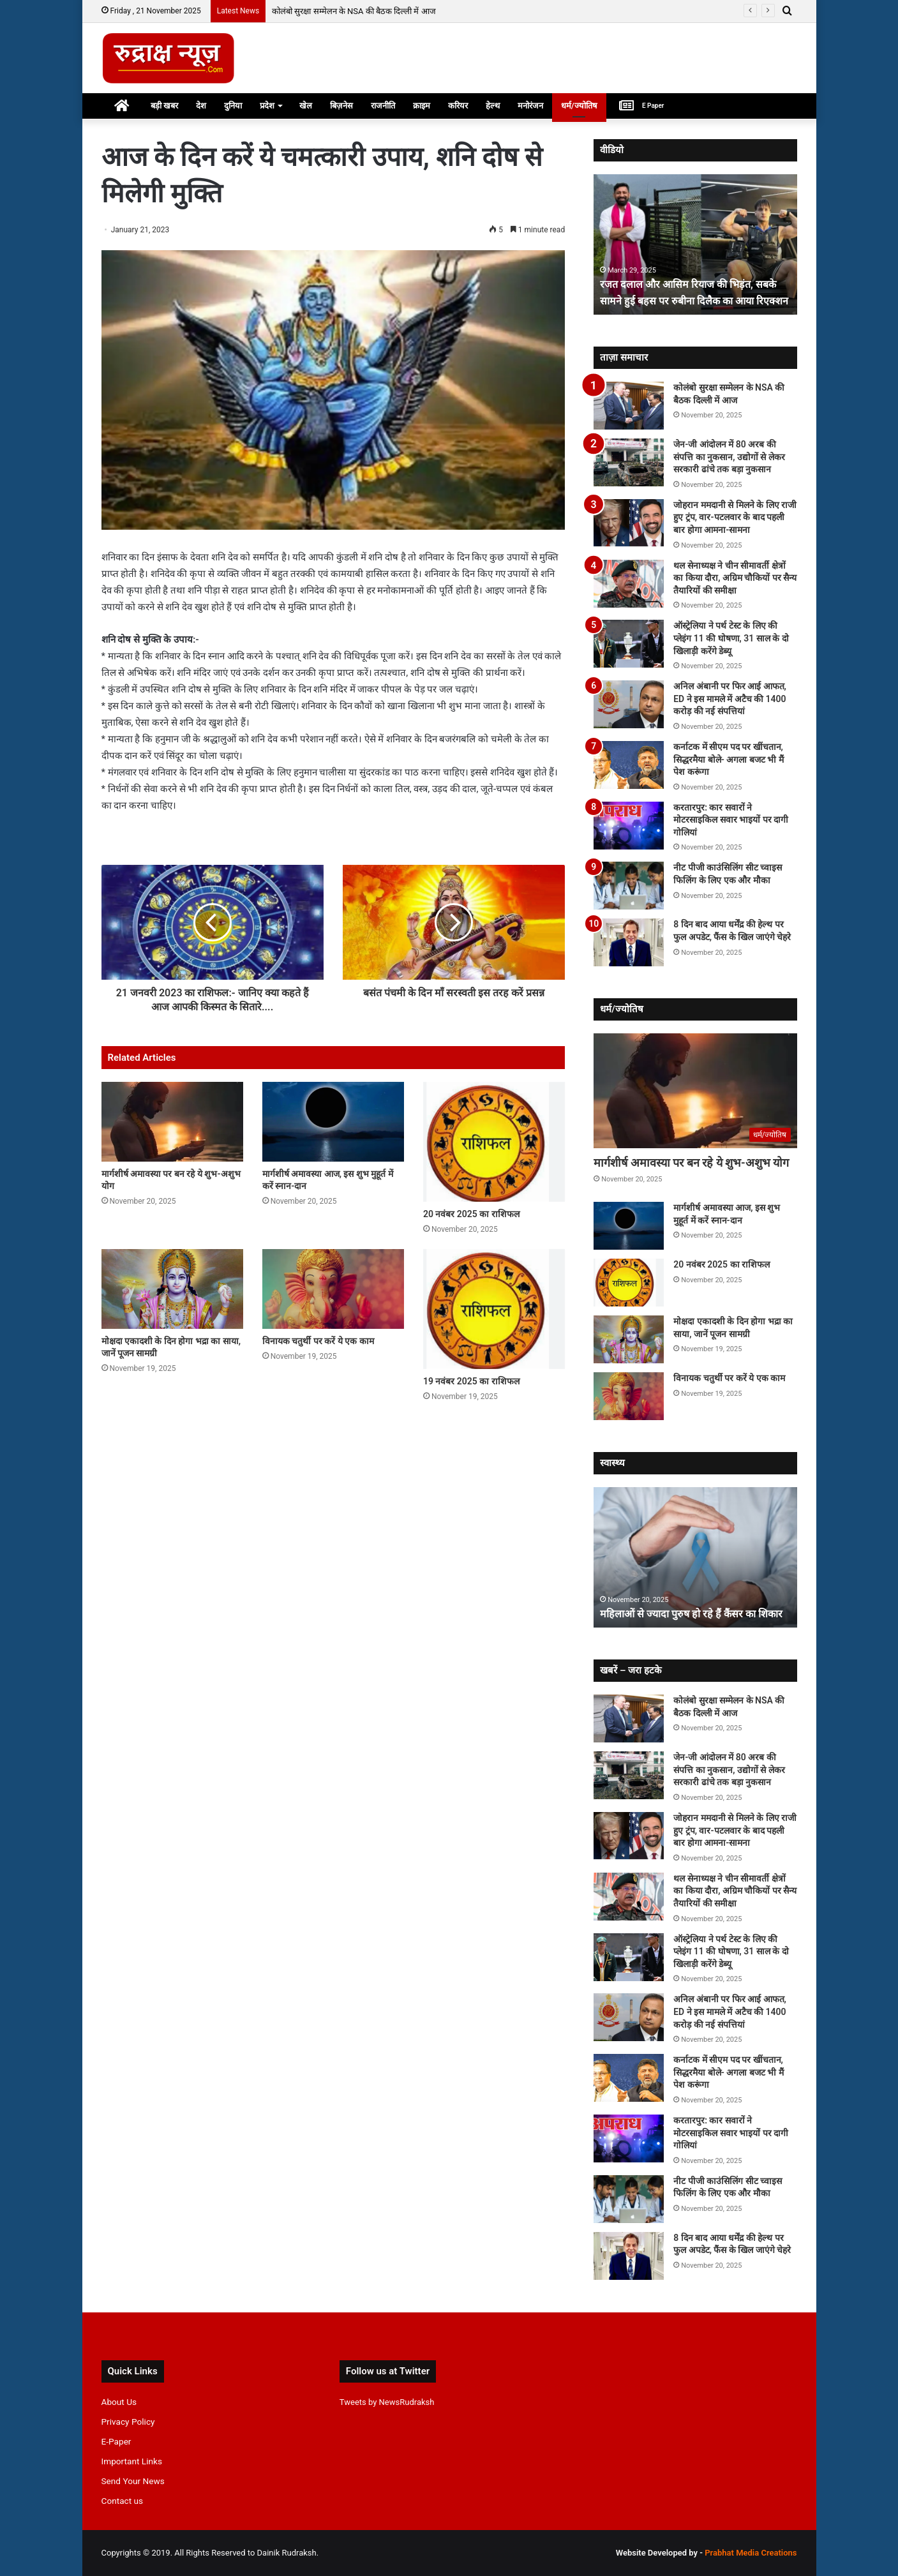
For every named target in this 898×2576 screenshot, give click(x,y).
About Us (119, 2402)
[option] (695, 244)
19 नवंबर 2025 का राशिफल (471, 1381)
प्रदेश (267, 105)
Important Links (131, 2461)
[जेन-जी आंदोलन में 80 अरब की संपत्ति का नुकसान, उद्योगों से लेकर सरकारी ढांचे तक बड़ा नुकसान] (629, 462)
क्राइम (421, 105)
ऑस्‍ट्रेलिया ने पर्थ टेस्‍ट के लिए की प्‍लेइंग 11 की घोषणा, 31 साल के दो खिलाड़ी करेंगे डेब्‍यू (731, 637)
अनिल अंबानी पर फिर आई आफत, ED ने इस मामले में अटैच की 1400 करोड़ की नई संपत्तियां (729, 698)
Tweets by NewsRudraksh (387, 2402)
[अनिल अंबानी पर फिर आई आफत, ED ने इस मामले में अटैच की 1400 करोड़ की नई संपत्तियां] (629, 704)
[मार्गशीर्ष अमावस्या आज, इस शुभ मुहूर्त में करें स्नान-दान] (333, 1122)
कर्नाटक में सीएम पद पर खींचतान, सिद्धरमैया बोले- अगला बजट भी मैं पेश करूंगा (728, 759)
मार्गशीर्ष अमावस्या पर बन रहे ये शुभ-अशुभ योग (691, 1162)
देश (201, 105)
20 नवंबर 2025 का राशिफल (471, 1214)
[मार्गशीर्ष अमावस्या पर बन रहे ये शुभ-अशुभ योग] (172, 1122)
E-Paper (116, 2441)
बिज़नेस (341, 105)
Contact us (122, 2501)
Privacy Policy (128, 2421)
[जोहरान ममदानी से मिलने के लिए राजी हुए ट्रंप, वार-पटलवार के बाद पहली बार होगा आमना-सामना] (629, 523)
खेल (305, 105)
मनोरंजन (530, 105)
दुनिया (233, 105)
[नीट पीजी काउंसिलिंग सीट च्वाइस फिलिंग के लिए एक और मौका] (629, 886)
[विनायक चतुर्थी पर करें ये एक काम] (333, 1289)
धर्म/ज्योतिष (579, 105)
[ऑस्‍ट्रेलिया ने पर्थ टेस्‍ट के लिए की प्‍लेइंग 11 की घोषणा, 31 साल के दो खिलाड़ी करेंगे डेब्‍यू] (629, 644)
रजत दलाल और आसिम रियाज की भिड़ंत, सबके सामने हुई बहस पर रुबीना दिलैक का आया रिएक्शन (687, 283)
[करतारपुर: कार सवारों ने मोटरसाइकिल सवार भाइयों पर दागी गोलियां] (629, 826)
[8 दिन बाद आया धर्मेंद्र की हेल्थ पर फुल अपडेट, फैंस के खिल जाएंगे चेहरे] (629, 942)
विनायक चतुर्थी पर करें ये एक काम (318, 1341)
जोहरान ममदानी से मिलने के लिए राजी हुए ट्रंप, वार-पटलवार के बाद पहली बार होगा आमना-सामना (735, 517)
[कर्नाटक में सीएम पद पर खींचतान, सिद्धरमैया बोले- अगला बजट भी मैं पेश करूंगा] (629, 765)
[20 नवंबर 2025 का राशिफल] (494, 1142)
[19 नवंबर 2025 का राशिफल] (494, 1309)
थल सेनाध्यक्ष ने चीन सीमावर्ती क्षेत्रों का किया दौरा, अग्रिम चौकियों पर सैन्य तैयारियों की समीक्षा (735, 577)
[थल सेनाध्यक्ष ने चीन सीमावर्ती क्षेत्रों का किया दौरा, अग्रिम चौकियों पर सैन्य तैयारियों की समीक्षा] (629, 584)
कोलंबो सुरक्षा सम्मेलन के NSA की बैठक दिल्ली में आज (354, 11)
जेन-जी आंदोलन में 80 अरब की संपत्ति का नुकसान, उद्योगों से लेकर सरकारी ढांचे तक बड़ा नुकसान (729, 456)
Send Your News (133, 2481)
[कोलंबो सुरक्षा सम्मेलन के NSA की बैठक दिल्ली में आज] (629, 406)
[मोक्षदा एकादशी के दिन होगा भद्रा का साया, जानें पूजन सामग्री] (172, 1289)
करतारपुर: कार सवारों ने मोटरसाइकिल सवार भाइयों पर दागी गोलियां (730, 819)
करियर (458, 105)
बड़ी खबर (164, 105)
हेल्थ (493, 105)
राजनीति (383, 105)
